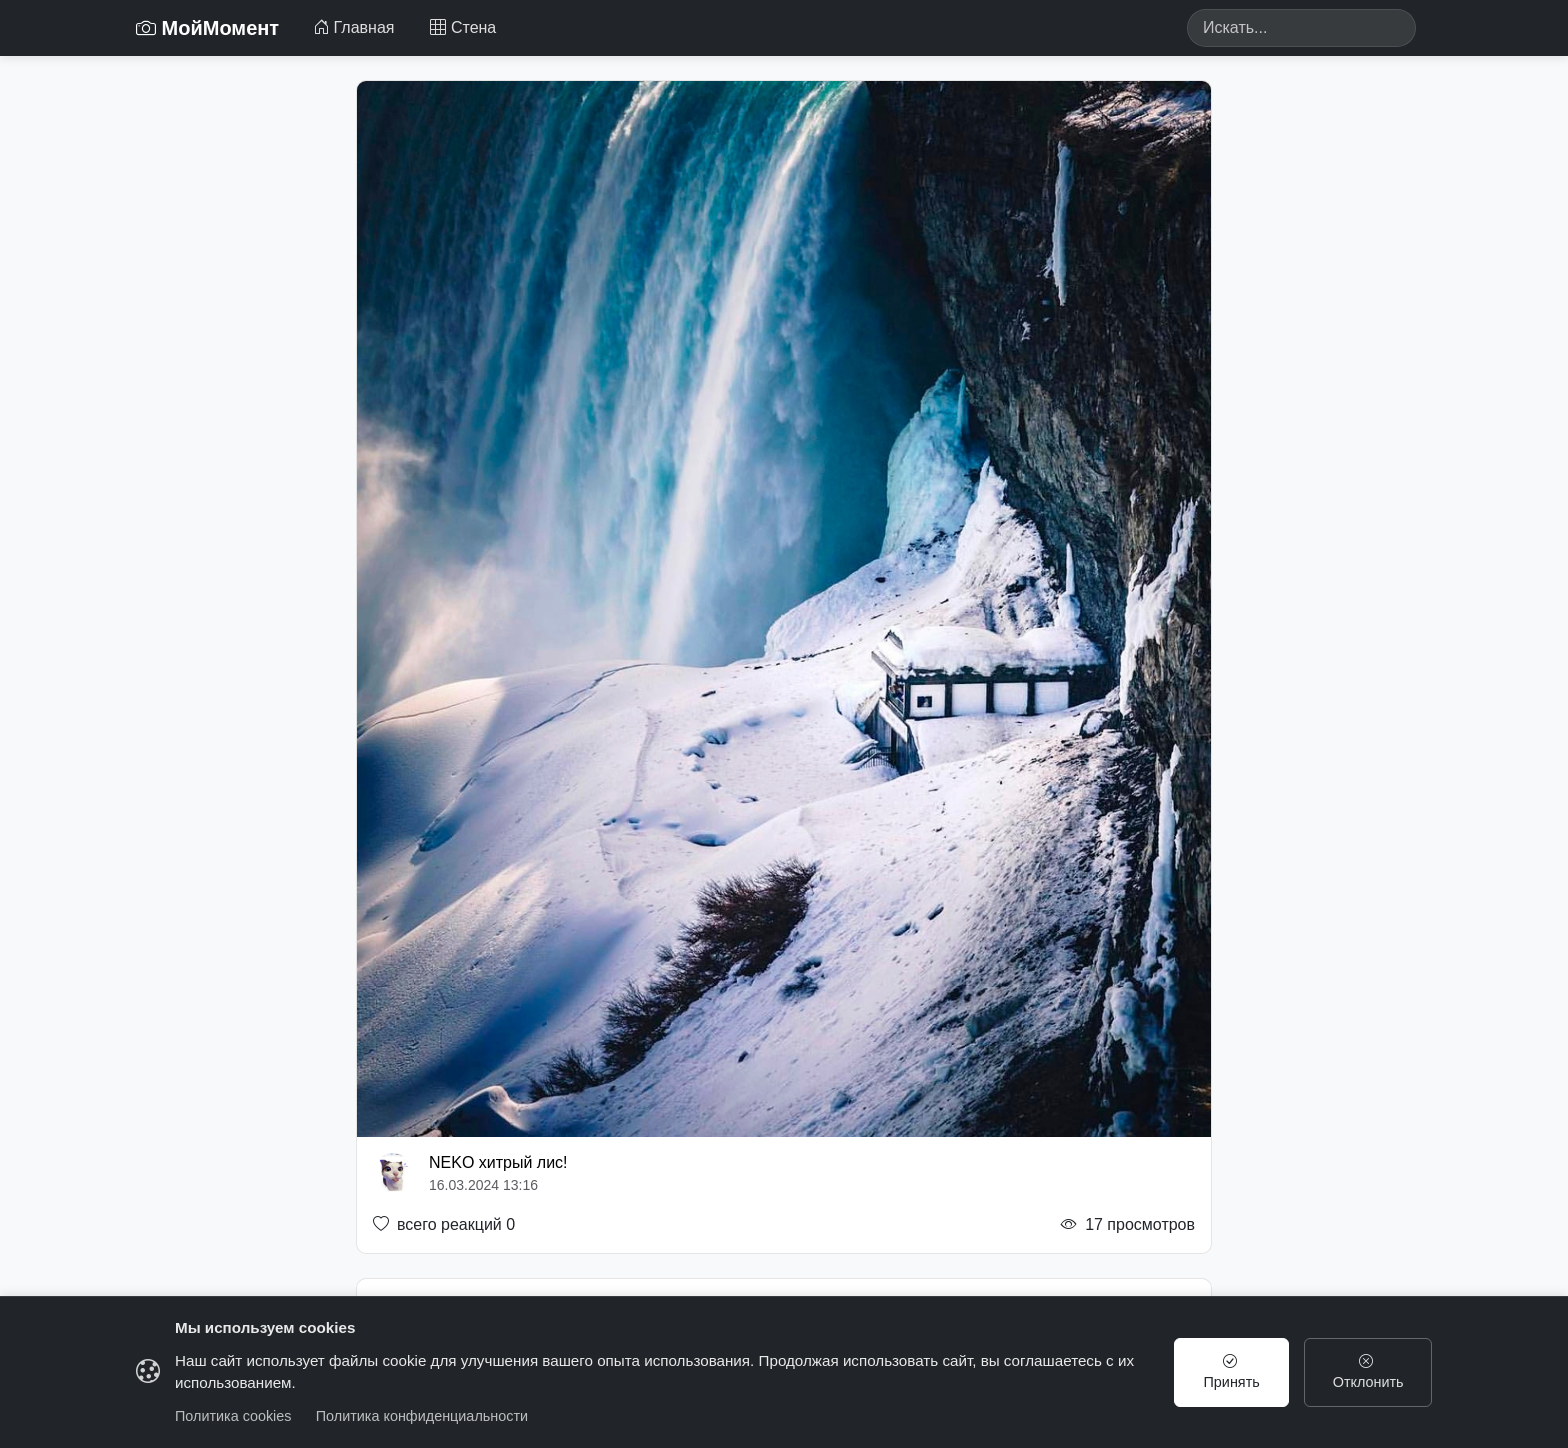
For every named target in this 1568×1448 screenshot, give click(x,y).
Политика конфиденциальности (422, 1416)
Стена (463, 27)
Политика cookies (233, 1416)
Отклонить (1368, 1372)
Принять (1232, 1372)
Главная (353, 27)
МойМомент (207, 28)
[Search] (1301, 28)
